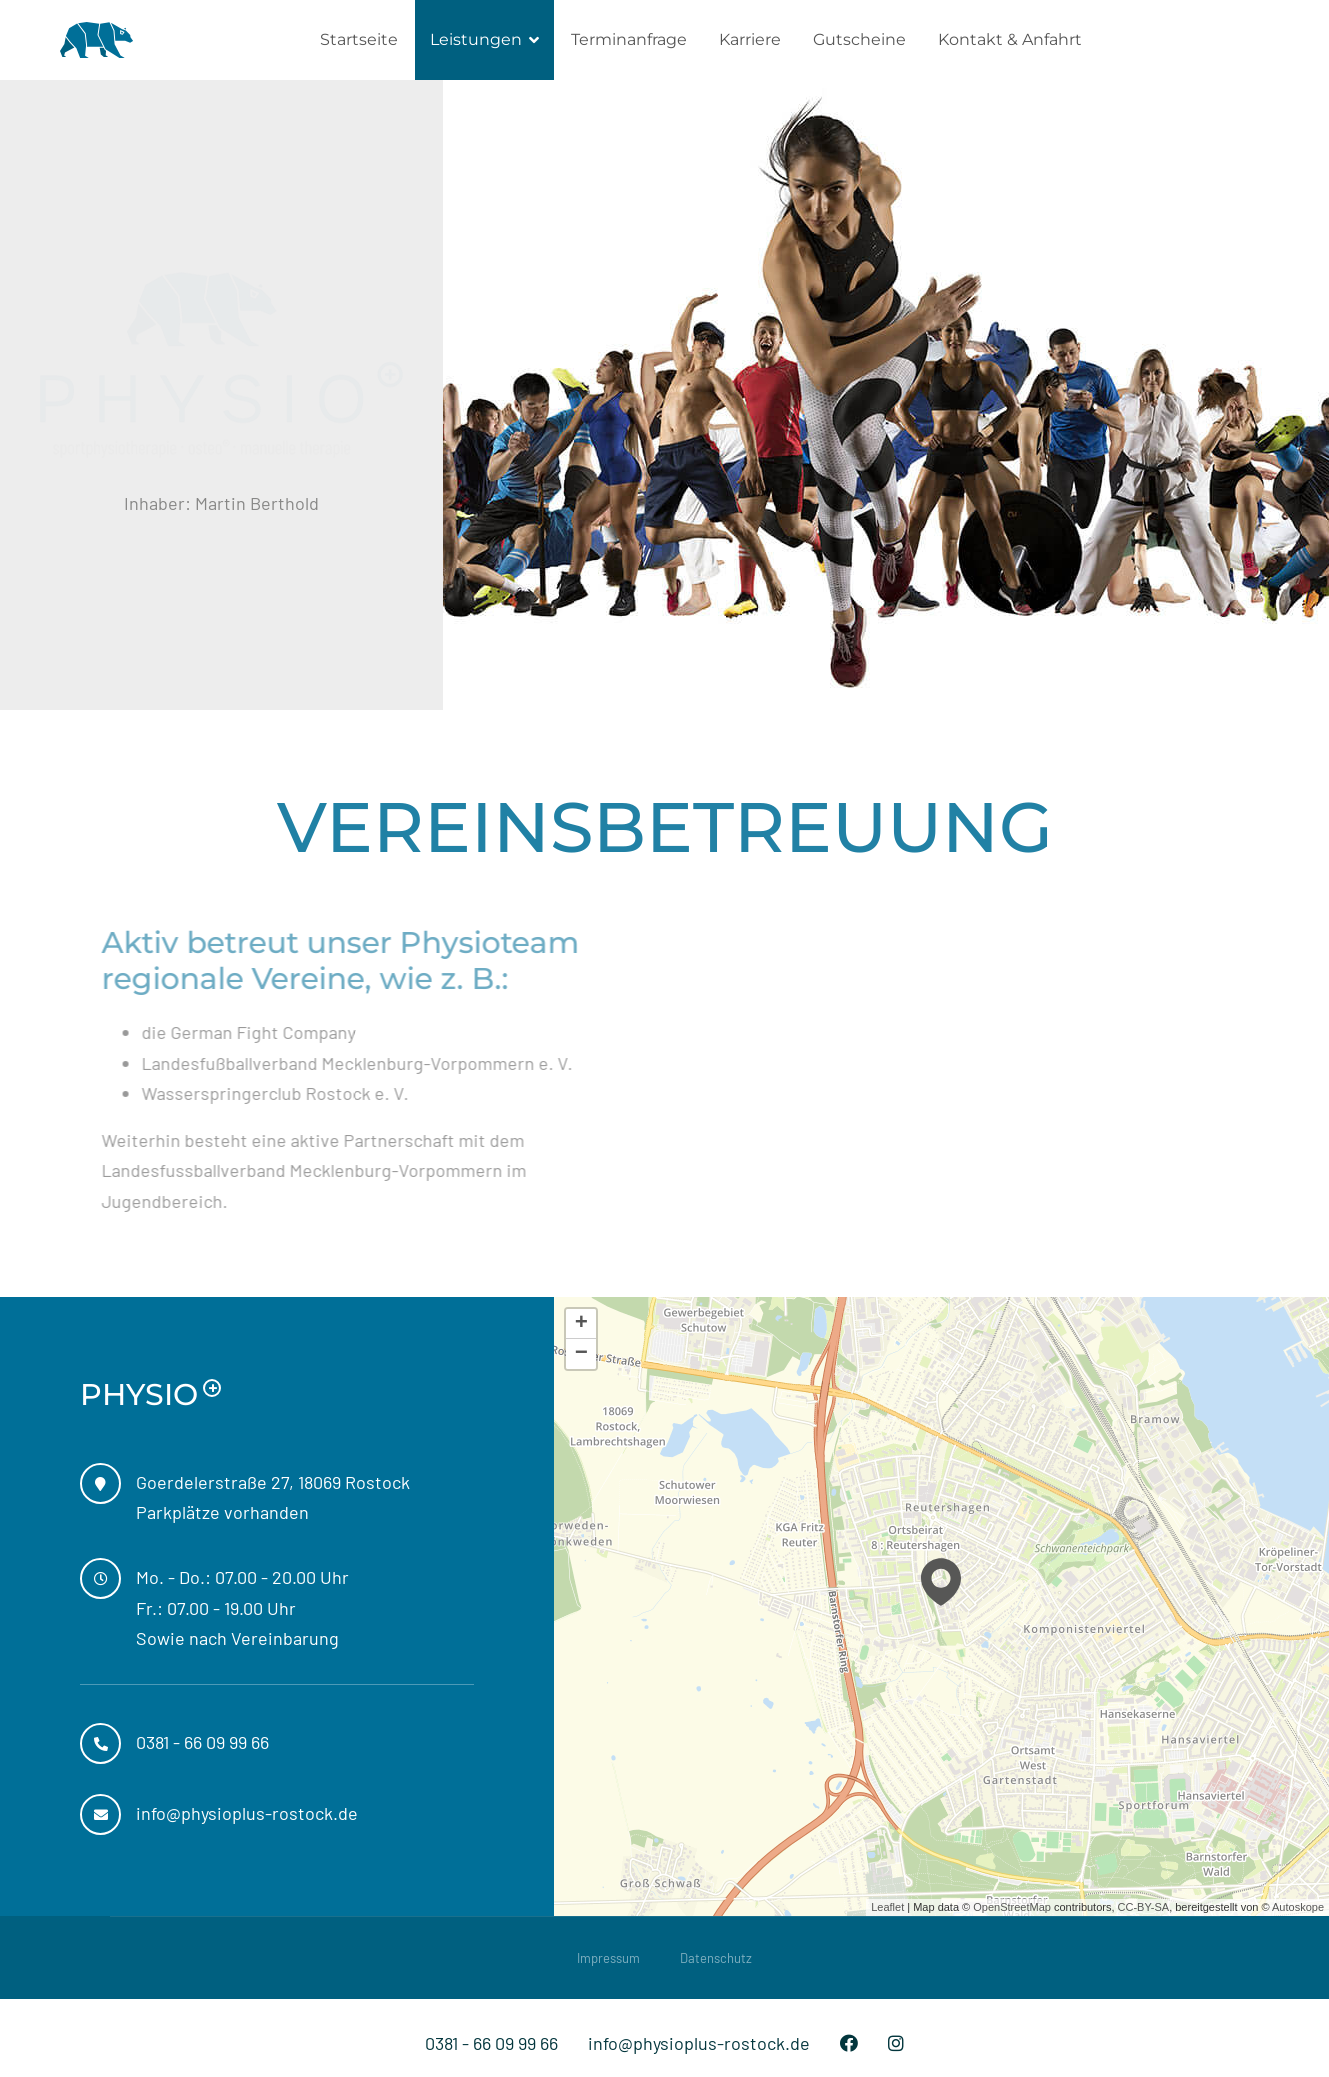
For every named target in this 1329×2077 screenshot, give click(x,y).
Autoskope (1298, 1907)
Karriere (750, 39)
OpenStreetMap (1012, 1907)
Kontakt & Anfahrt (1010, 39)
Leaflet (887, 1907)
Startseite (359, 39)
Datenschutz (716, 1958)
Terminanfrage (629, 39)
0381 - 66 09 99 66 (491, 2043)
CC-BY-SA (1144, 1907)
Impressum (608, 1958)
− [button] (581, 1354)
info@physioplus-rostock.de (699, 2043)
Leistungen (476, 39)
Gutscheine (859, 39)
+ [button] (581, 1324)
